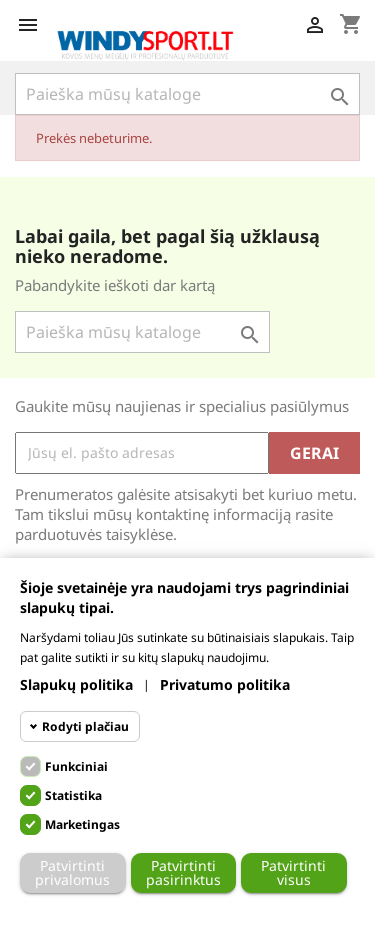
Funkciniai (76, 766)
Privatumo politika (225, 684)
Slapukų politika (76, 684)
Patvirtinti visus (293, 872)
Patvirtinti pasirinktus (183, 872)
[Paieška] (187, 94)
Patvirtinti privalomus (72, 872)
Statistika (73, 795)
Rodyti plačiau (85, 726)
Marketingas (82, 824)
